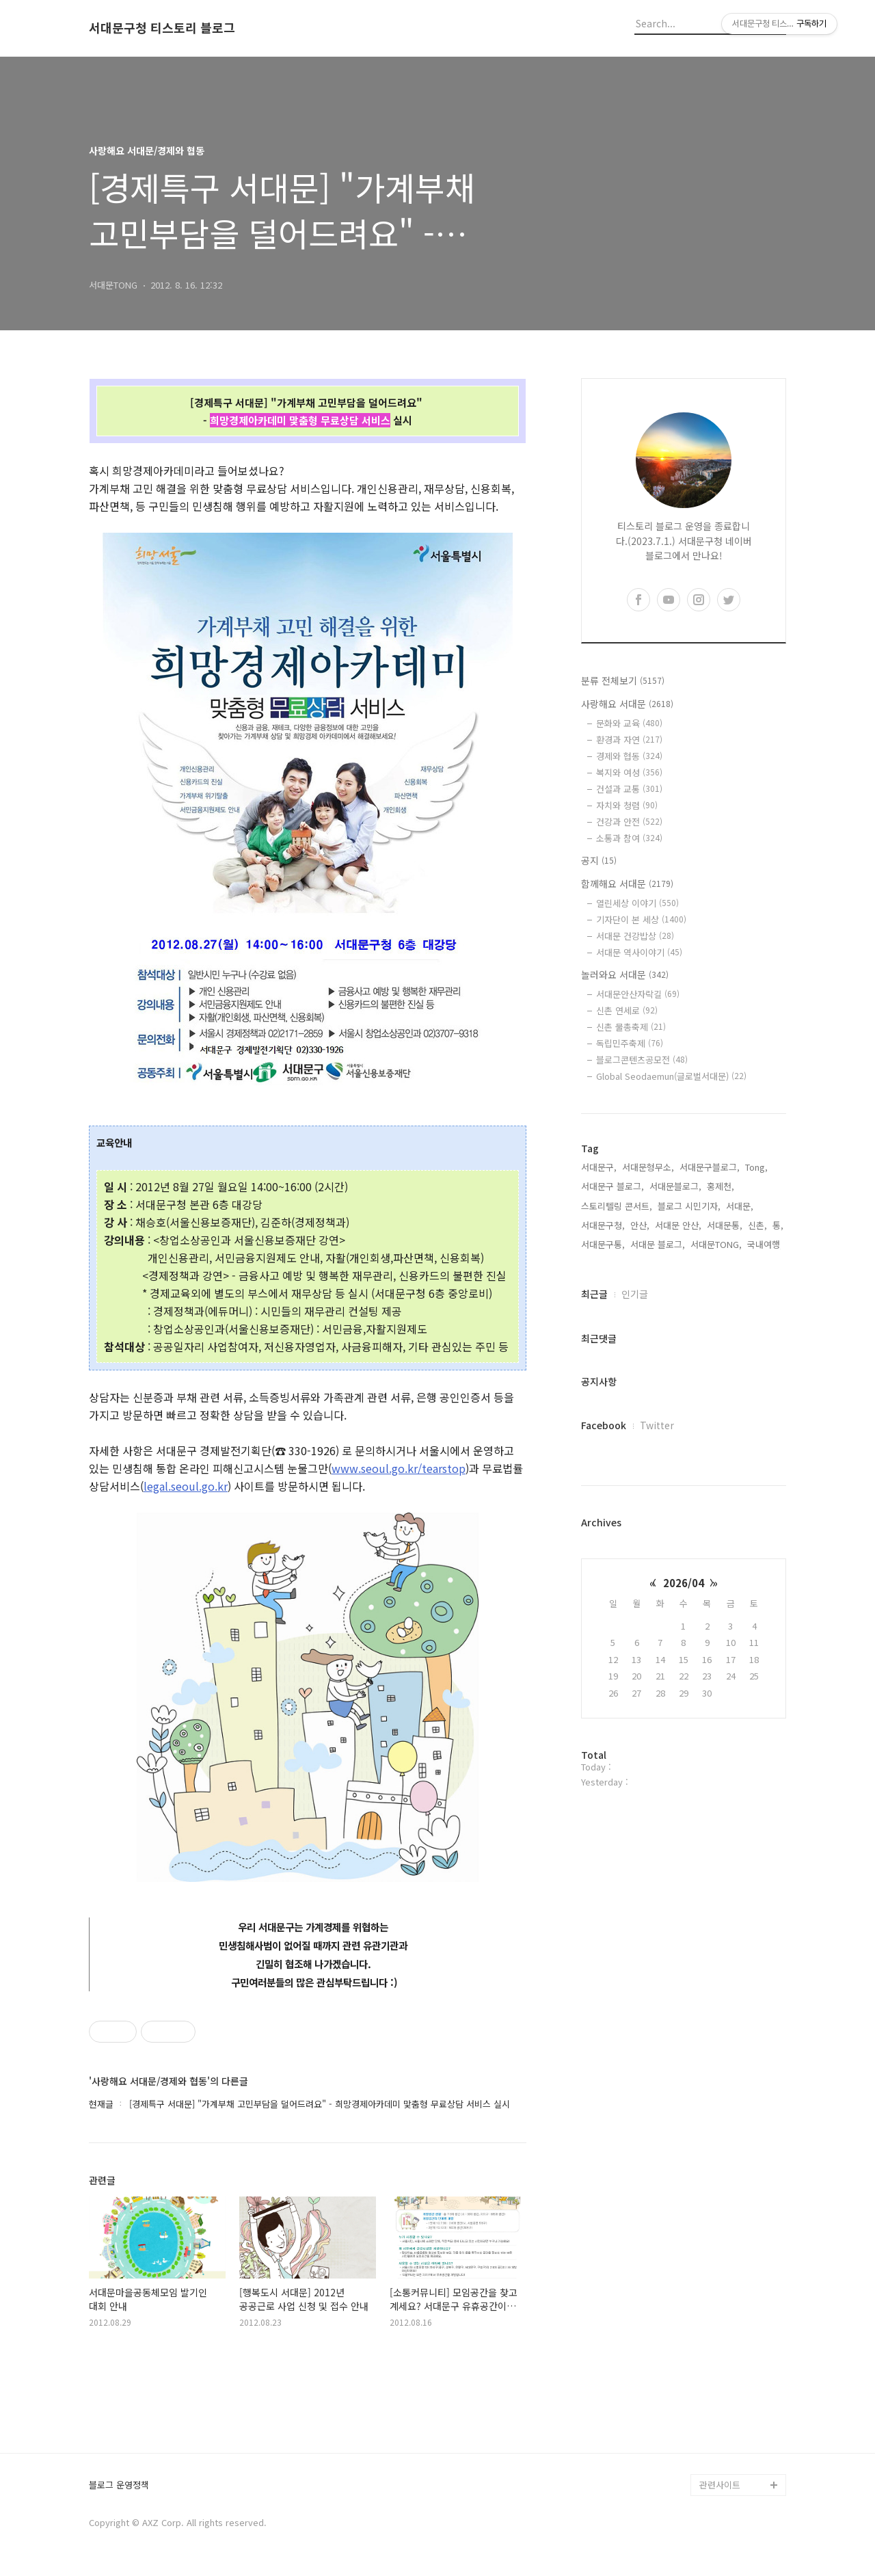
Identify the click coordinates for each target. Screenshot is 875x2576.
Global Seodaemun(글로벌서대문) (671, 1076)
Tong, (756, 1166)
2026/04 (683, 1583)
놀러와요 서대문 (625, 974)
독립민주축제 (629, 1043)
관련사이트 (719, 2484)
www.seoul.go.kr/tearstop (399, 1468)
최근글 (594, 1294)
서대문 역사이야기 (639, 952)
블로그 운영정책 (119, 2485)
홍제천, (720, 1186)
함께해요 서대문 (627, 883)
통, (777, 1225)
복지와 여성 (629, 772)
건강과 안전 (629, 821)
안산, (639, 1225)
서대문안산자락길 (637, 993)
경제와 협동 (629, 755)
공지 (599, 860)
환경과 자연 (629, 739)
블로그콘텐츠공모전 (642, 1059)
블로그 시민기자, (689, 1205)
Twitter (657, 1425)
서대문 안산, (678, 1225)
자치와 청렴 (627, 805)
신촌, (757, 1225)
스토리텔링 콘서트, (616, 1205)
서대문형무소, (648, 1166)
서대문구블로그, (709, 1166)
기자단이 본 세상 (641, 919)
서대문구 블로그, (612, 1186)
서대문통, (724, 1225)
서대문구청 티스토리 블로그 (162, 28)
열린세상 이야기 (637, 903)
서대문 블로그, (657, 1244)
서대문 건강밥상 (635, 935)
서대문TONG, (716, 1244)
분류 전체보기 (622, 680)
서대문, (739, 1205)
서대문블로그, (675, 1186)
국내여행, (765, 1244)
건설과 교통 (629, 788)
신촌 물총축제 (631, 1026)
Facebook (603, 1425)
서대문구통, (603, 1244)
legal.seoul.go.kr (186, 1486)
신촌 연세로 (627, 1010)
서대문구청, (603, 1225)
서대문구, (599, 1166)
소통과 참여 (629, 838)
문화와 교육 (629, 723)
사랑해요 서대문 (627, 704)
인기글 (634, 1294)
